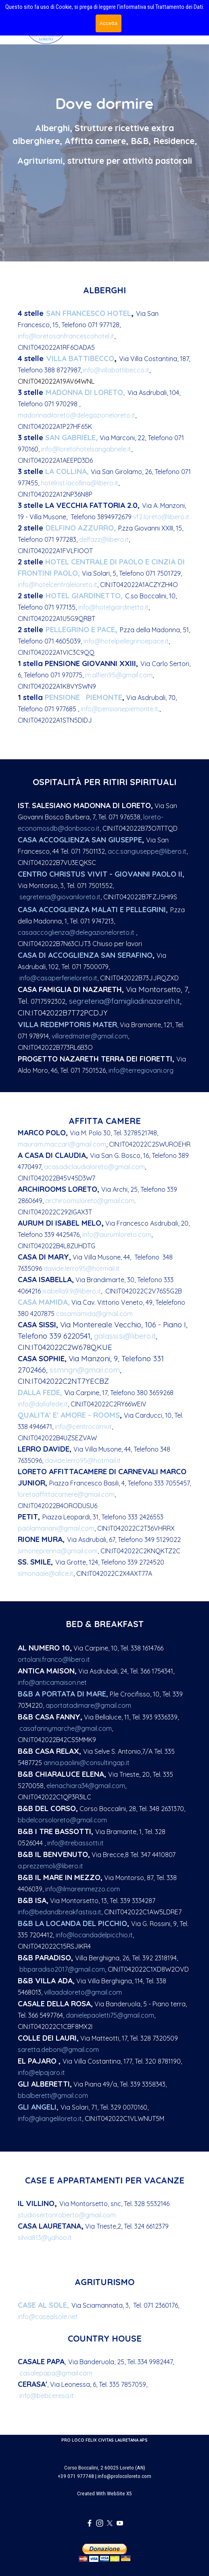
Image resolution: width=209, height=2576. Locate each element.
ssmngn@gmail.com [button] (85, 1370)
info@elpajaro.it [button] (41, 2072)
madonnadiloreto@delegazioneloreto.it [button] (76, 415)
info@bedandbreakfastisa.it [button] (59, 1912)
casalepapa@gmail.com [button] (55, 2373)
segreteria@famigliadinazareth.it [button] (124, 1001)
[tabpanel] (104, 155)
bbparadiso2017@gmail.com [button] (62, 1969)
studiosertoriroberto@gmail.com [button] (67, 2215)
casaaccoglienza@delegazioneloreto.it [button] (76, 932)
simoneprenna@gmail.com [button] (58, 1551)
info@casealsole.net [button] (48, 2317)
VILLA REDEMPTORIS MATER (67, 1024)
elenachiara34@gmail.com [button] (85, 1786)
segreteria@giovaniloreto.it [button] (59, 897)
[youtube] (120, 2523)
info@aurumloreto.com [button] (116, 1235)
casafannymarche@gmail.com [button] (65, 1728)
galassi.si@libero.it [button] (125, 1336)
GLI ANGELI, (38, 2107)
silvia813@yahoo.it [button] (45, 2237)
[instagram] (100, 2523)
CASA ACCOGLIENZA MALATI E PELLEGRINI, (93, 909)
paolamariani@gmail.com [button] (56, 1528)
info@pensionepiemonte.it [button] (119, 709)
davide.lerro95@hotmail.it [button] (81, 1268)
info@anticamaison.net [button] (52, 1682)
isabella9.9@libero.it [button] (71, 1291)
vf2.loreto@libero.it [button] (161, 517)
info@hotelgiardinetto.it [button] (113, 607)
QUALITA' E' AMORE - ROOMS (69, 1415)
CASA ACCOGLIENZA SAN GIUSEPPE (80, 839)
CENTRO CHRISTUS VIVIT (63, 874)
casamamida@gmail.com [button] (94, 1314)
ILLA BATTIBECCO (80, 358)
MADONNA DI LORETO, (85, 392)
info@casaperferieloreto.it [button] (58, 978)
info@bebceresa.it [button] (46, 2396)
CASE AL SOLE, (43, 2305)
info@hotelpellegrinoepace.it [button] (126, 641)
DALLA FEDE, (40, 1392)
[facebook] (90, 2523)
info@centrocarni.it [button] (83, 1427)
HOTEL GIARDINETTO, (84, 595)
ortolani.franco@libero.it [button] (54, 1659)
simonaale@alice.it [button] (45, 1573)
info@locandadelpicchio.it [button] (94, 1935)
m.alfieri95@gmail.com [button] (119, 675)
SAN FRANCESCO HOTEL (88, 313)
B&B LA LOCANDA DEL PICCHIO (72, 1923)
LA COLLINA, (67, 471)
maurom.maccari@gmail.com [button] (62, 1144)
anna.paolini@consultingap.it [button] (87, 1763)
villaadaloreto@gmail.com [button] (83, 1992)
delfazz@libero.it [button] (104, 539)
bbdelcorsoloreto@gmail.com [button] (62, 1820)
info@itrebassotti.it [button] (75, 1843)
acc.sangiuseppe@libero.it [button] (147, 851)
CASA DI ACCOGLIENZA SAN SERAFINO (85, 955)
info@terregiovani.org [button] (141, 1070)
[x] (110, 2523)
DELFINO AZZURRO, (81, 528)
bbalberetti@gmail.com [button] (53, 2095)
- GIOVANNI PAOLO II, (146, 874)
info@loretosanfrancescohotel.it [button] (66, 336)
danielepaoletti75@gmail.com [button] (110, 2015)
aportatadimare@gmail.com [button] (88, 1705)
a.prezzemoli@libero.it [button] (50, 1866)
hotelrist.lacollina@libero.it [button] (79, 483)
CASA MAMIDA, (44, 1302)
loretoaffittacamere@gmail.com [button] (66, 1494)
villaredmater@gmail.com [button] (90, 1036)
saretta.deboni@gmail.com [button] (58, 2049)
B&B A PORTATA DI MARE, (63, 1694)
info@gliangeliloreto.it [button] (50, 2118)
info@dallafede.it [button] (43, 1404)
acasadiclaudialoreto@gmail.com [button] (94, 1167)
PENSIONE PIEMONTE (83, 697)
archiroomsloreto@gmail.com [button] (89, 1201)
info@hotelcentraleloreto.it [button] (57, 585)
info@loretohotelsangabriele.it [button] (86, 449)
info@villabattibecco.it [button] (116, 370)
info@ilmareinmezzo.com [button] (82, 1889)
